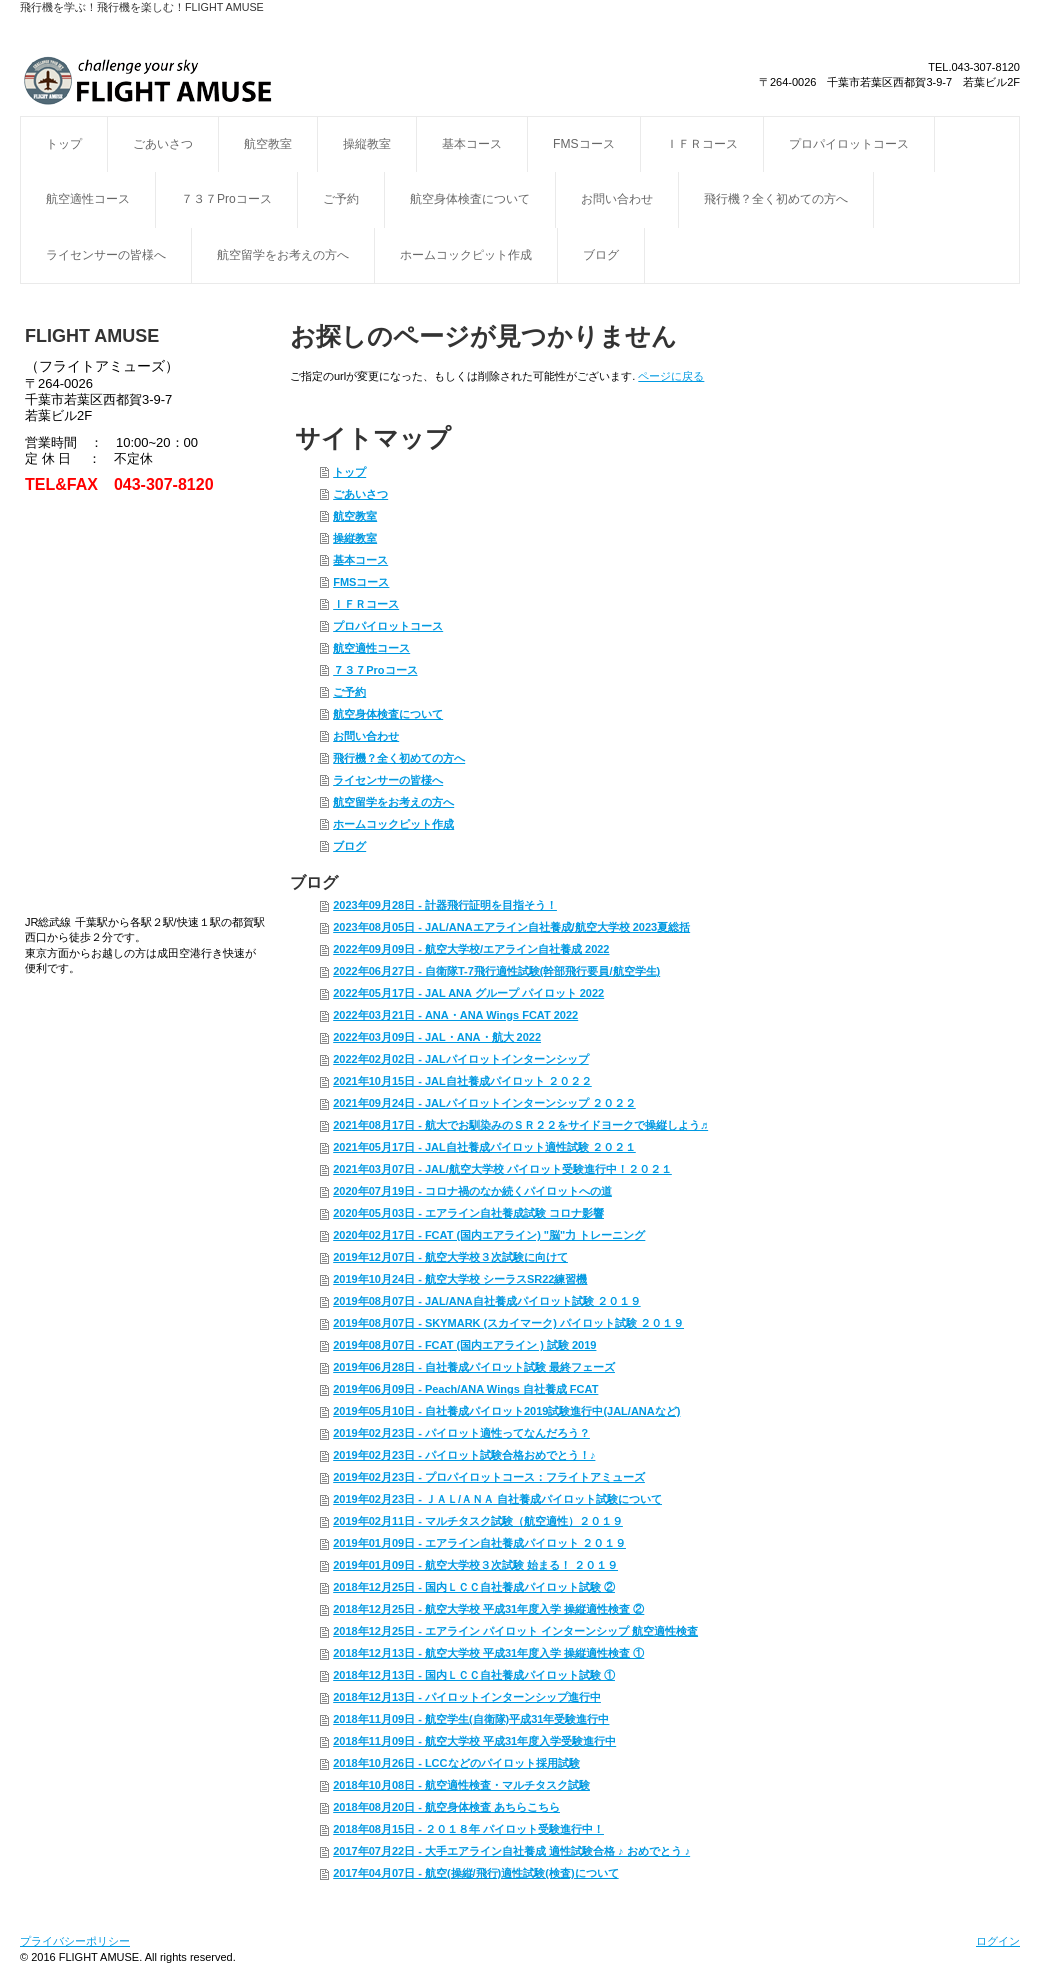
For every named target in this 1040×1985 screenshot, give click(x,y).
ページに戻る (671, 376)
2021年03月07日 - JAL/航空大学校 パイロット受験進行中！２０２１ (502, 1169)
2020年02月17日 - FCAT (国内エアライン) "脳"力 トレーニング (489, 1235)
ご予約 (341, 199)
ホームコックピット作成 (466, 255)
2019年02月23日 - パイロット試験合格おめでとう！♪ (464, 1455)
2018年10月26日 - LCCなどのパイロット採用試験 (456, 1763)
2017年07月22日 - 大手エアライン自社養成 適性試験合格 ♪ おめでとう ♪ (511, 1851)
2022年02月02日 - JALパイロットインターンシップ (461, 1059)
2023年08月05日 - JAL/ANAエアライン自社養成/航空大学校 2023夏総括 (511, 927)
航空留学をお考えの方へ (283, 255)
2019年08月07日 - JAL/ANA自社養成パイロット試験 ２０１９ (486, 1301)
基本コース (472, 144)
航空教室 (268, 144)
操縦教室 (367, 144)
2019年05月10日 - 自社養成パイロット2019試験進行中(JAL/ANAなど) (506, 1411)
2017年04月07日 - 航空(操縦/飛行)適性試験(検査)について (475, 1873)
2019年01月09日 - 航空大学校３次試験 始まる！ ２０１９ (475, 1565)
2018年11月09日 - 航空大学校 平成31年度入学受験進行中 (474, 1741)
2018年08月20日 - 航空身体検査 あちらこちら (446, 1807)
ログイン (998, 1941)
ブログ (601, 255)
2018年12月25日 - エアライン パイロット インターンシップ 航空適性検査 (515, 1631)
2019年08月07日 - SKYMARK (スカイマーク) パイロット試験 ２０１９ (508, 1323)
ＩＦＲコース (702, 144)
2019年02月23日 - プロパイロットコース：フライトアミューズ (489, 1477)
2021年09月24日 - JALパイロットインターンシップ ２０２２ (484, 1103)
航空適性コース (88, 199)
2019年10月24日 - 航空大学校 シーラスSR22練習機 (460, 1279)
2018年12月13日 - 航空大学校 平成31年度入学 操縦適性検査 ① (488, 1653)
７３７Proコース (226, 199)
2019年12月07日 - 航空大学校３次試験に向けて (450, 1257)
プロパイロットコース (849, 144)
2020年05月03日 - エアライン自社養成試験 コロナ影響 (468, 1213)
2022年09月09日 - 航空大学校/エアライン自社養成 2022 (471, 949)
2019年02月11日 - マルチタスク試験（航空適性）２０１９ (478, 1521)
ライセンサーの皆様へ (106, 255)
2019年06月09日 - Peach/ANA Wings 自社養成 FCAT (465, 1389)
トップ (64, 144)
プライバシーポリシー (75, 1941)
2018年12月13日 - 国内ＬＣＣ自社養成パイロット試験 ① (474, 1675)
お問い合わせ (617, 199)
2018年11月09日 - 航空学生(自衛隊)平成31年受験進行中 (471, 1719)
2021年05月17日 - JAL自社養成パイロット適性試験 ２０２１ (484, 1147)
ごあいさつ (163, 144)
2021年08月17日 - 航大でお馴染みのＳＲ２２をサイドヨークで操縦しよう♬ (520, 1125)
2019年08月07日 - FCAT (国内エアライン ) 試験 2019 (464, 1345)
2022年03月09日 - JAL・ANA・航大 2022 (437, 1037)
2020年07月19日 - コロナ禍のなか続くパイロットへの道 (472, 1191)
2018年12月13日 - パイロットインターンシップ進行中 (467, 1697)
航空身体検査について (470, 199)
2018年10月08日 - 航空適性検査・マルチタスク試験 (461, 1785)
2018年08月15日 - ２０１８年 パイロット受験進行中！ (468, 1829)
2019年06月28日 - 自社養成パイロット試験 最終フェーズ (474, 1367)
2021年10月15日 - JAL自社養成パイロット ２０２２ (462, 1081)
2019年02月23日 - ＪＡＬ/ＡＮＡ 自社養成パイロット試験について (497, 1499)
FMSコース (584, 144)
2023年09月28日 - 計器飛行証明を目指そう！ (445, 905)
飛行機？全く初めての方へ (776, 199)
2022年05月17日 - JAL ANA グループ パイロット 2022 (468, 993)
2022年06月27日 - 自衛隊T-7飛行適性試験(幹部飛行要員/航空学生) (496, 971)
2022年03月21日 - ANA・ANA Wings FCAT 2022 (455, 1015)
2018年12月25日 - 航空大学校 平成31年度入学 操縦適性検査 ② (488, 1609)
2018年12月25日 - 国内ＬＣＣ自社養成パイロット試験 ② (474, 1587)
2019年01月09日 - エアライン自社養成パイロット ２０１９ (479, 1543)
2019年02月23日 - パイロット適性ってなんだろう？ (461, 1433)
